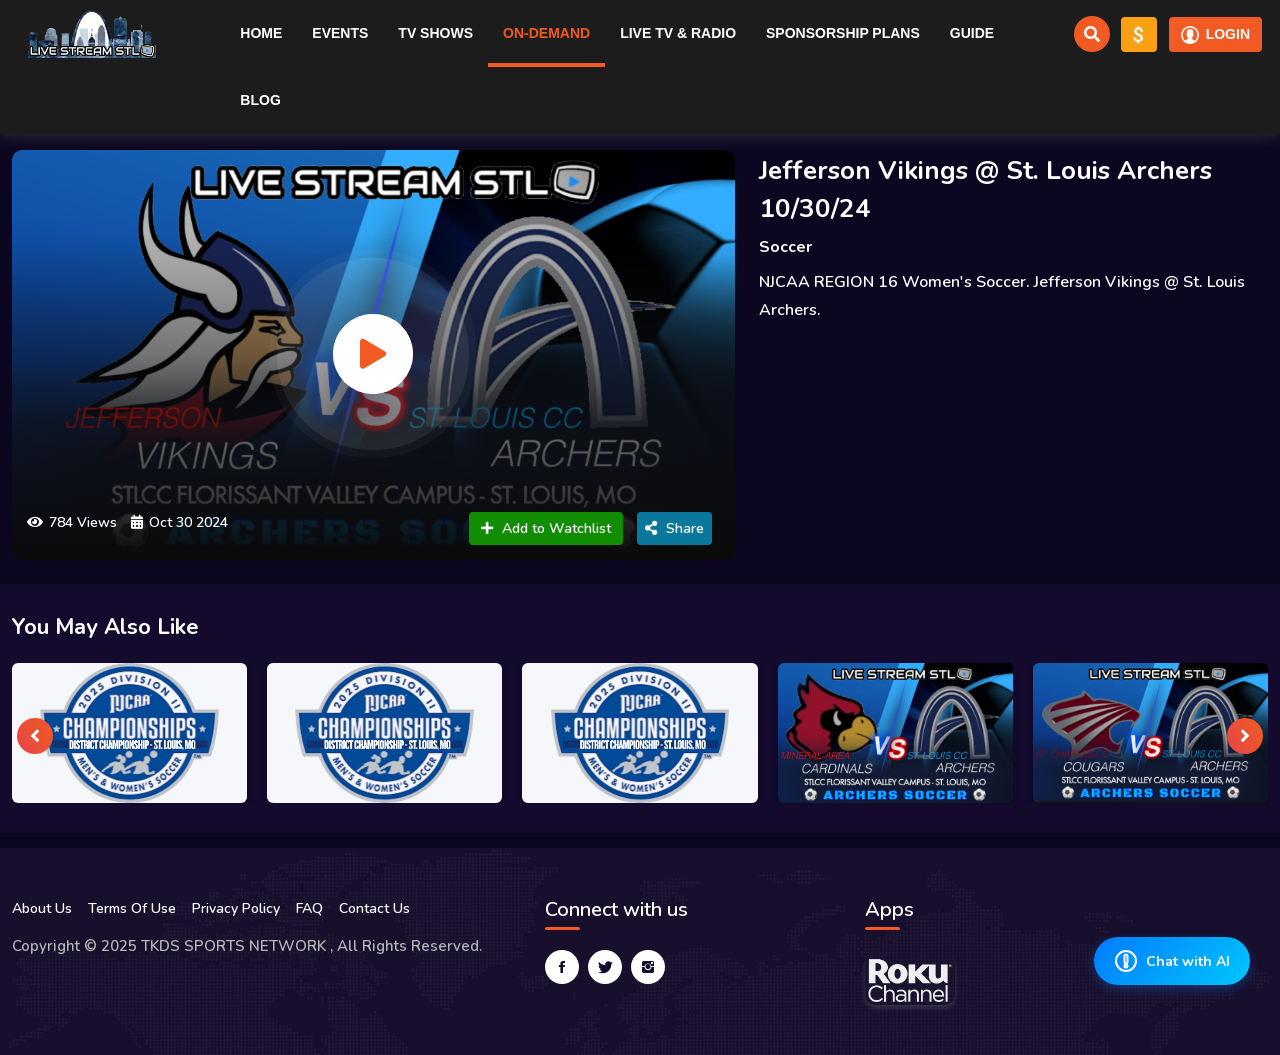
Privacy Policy (236, 908)
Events (340, 33)
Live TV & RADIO (678, 33)
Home (261, 33)
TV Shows (435, 33)
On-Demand (546, 33)
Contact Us (374, 908)
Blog (260, 100)
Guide (972, 33)
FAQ (309, 908)
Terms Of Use (132, 908)
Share (674, 528)
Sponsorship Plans (843, 33)
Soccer (785, 247)
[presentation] (35, 736)
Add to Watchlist (546, 528)
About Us (42, 908)
